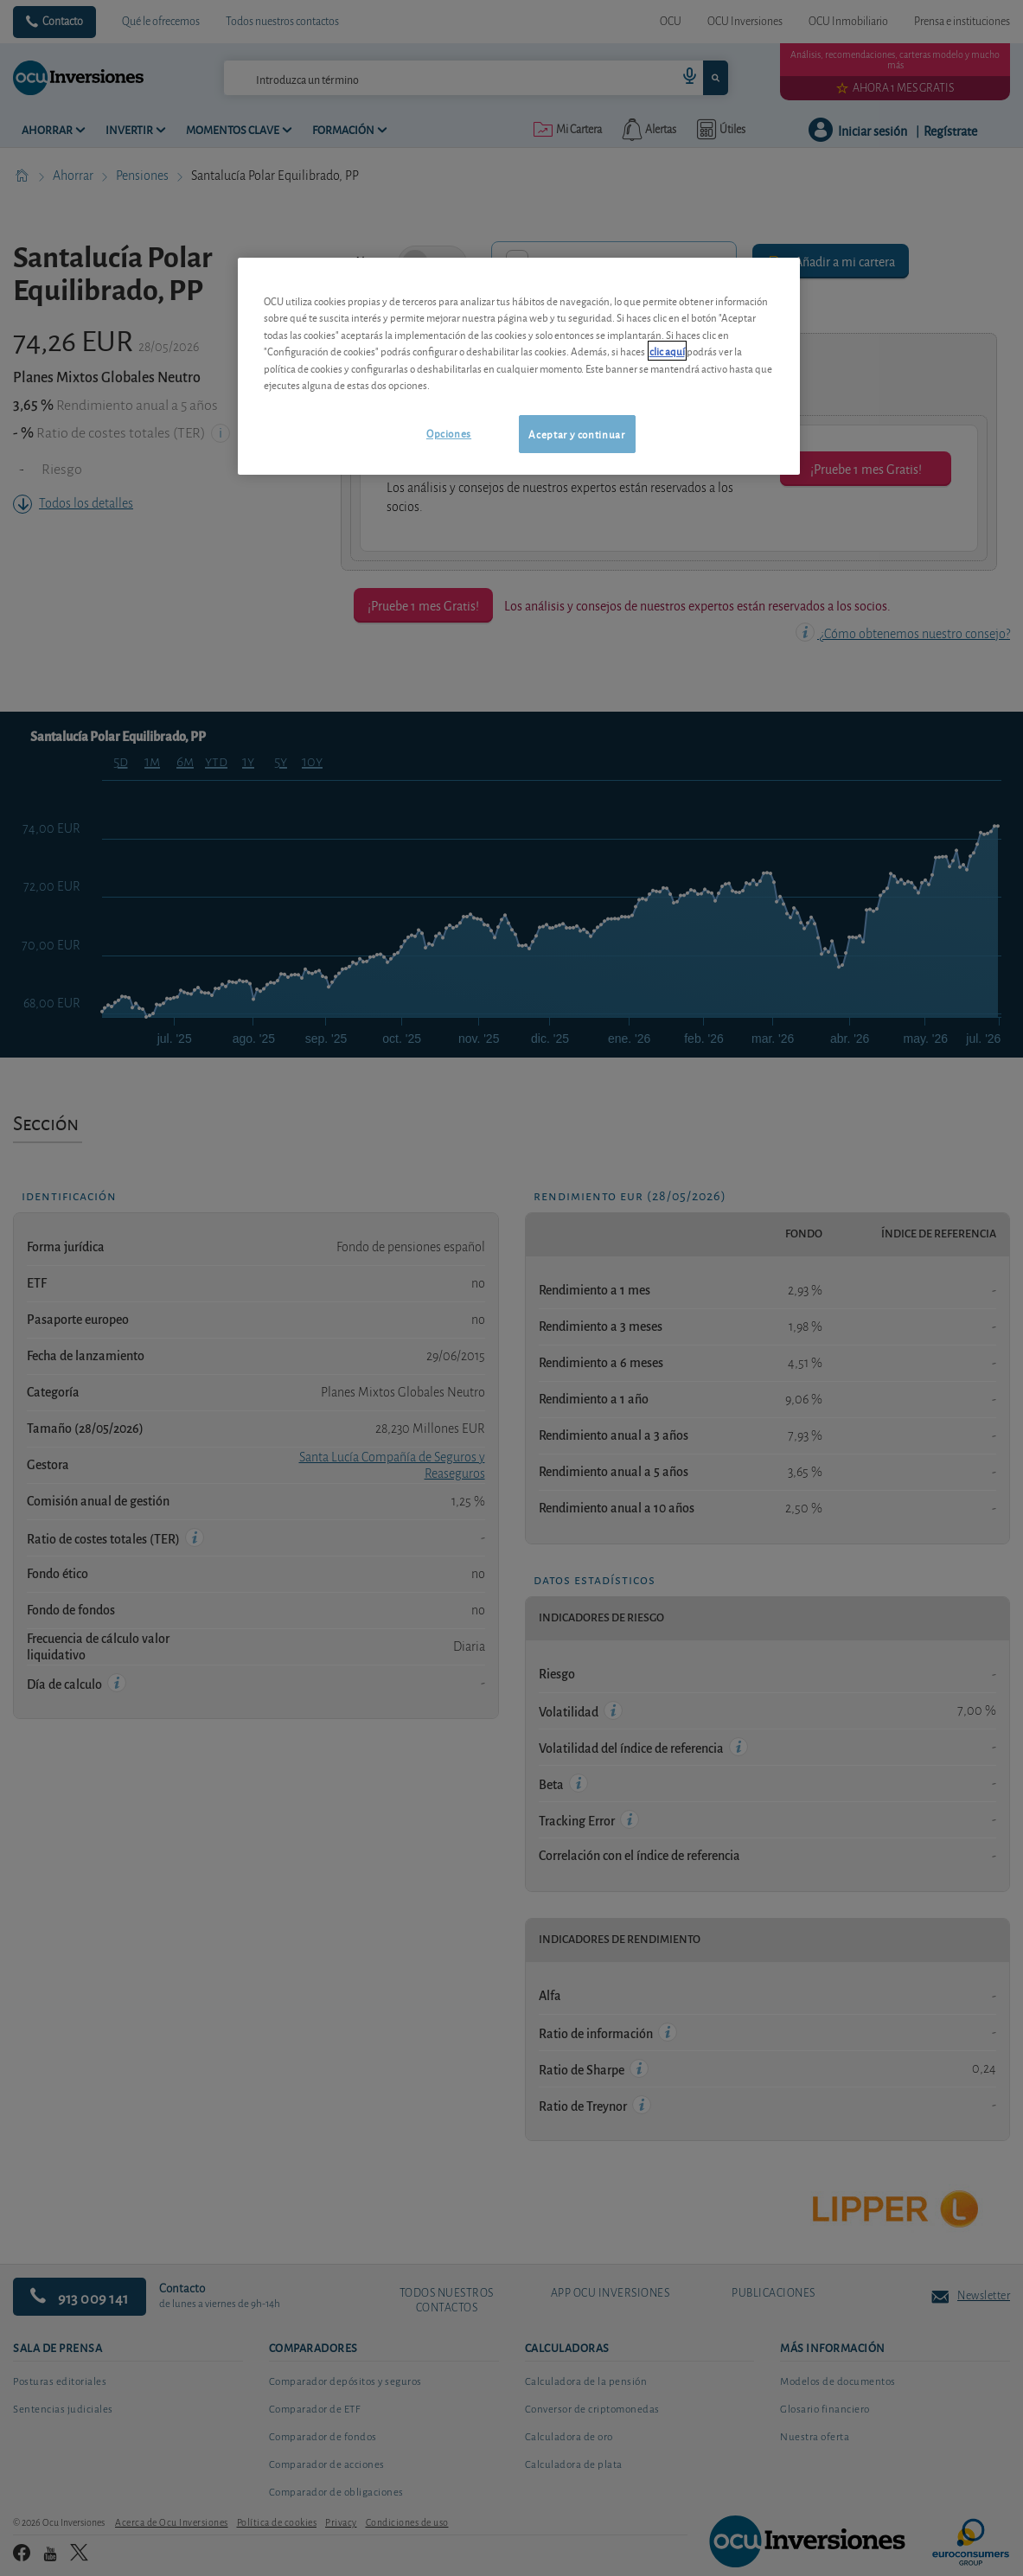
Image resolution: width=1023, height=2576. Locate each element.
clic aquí (667, 350)
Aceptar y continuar (576, 433)
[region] (519, 366)
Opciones (448, 433)
